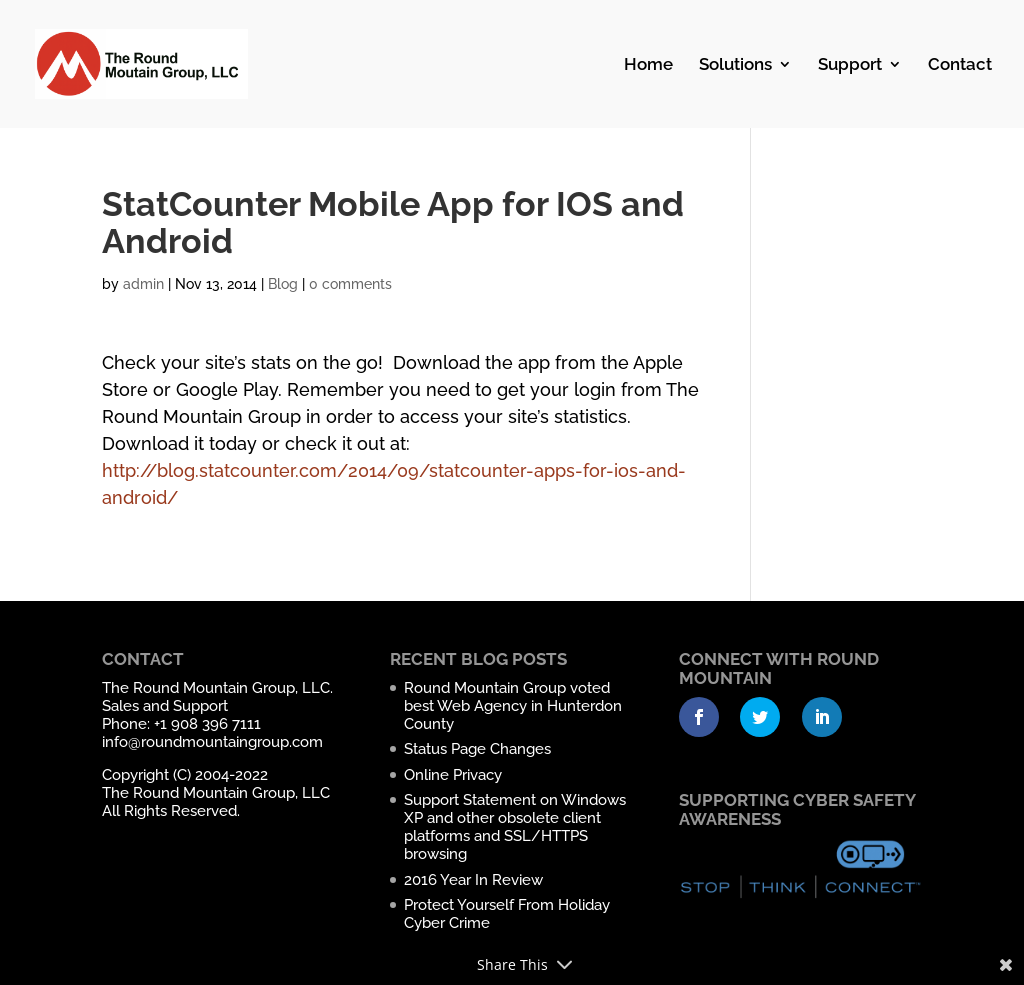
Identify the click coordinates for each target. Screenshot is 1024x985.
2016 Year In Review (473, 880)
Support (850, 65)
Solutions (735, 65)
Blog (283, 284)
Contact (960, 65)
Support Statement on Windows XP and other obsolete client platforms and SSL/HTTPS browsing (515, 827)
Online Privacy (453, 775)
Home (648, 65)
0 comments (350, 284)
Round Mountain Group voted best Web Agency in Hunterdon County (513, 706)
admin (143, 284)
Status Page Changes (477, 749)
